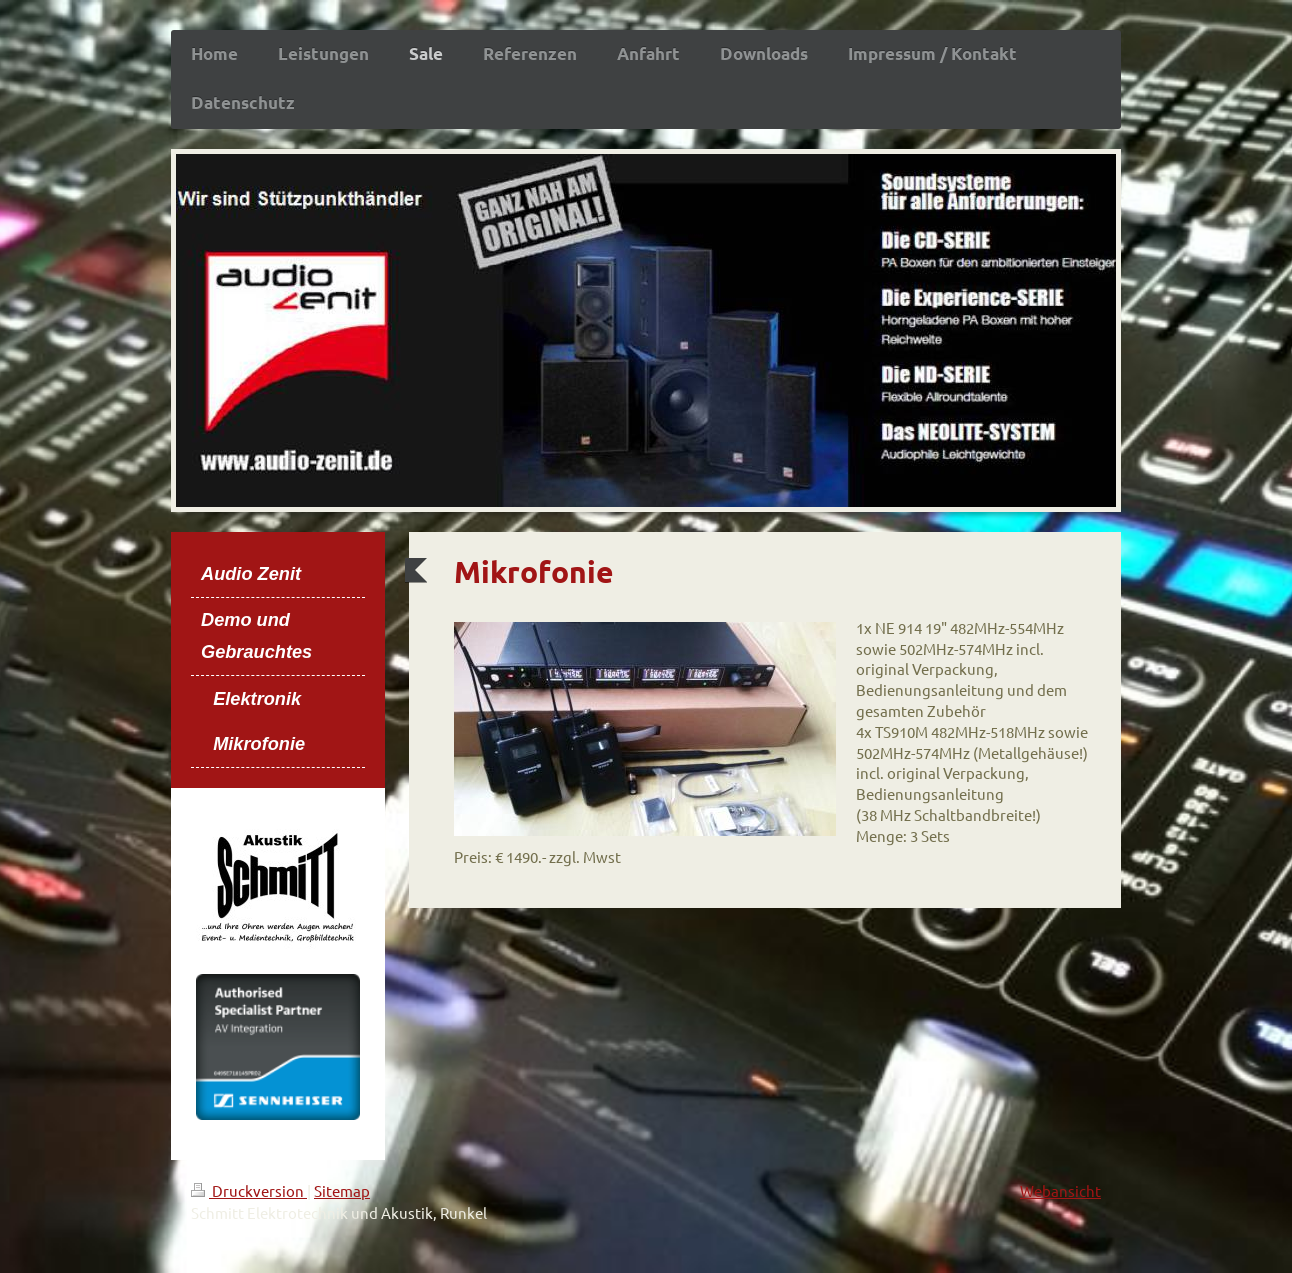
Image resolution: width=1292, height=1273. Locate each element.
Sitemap (342, 1190)
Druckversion (249, 1190)
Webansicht (1060, 1190)
